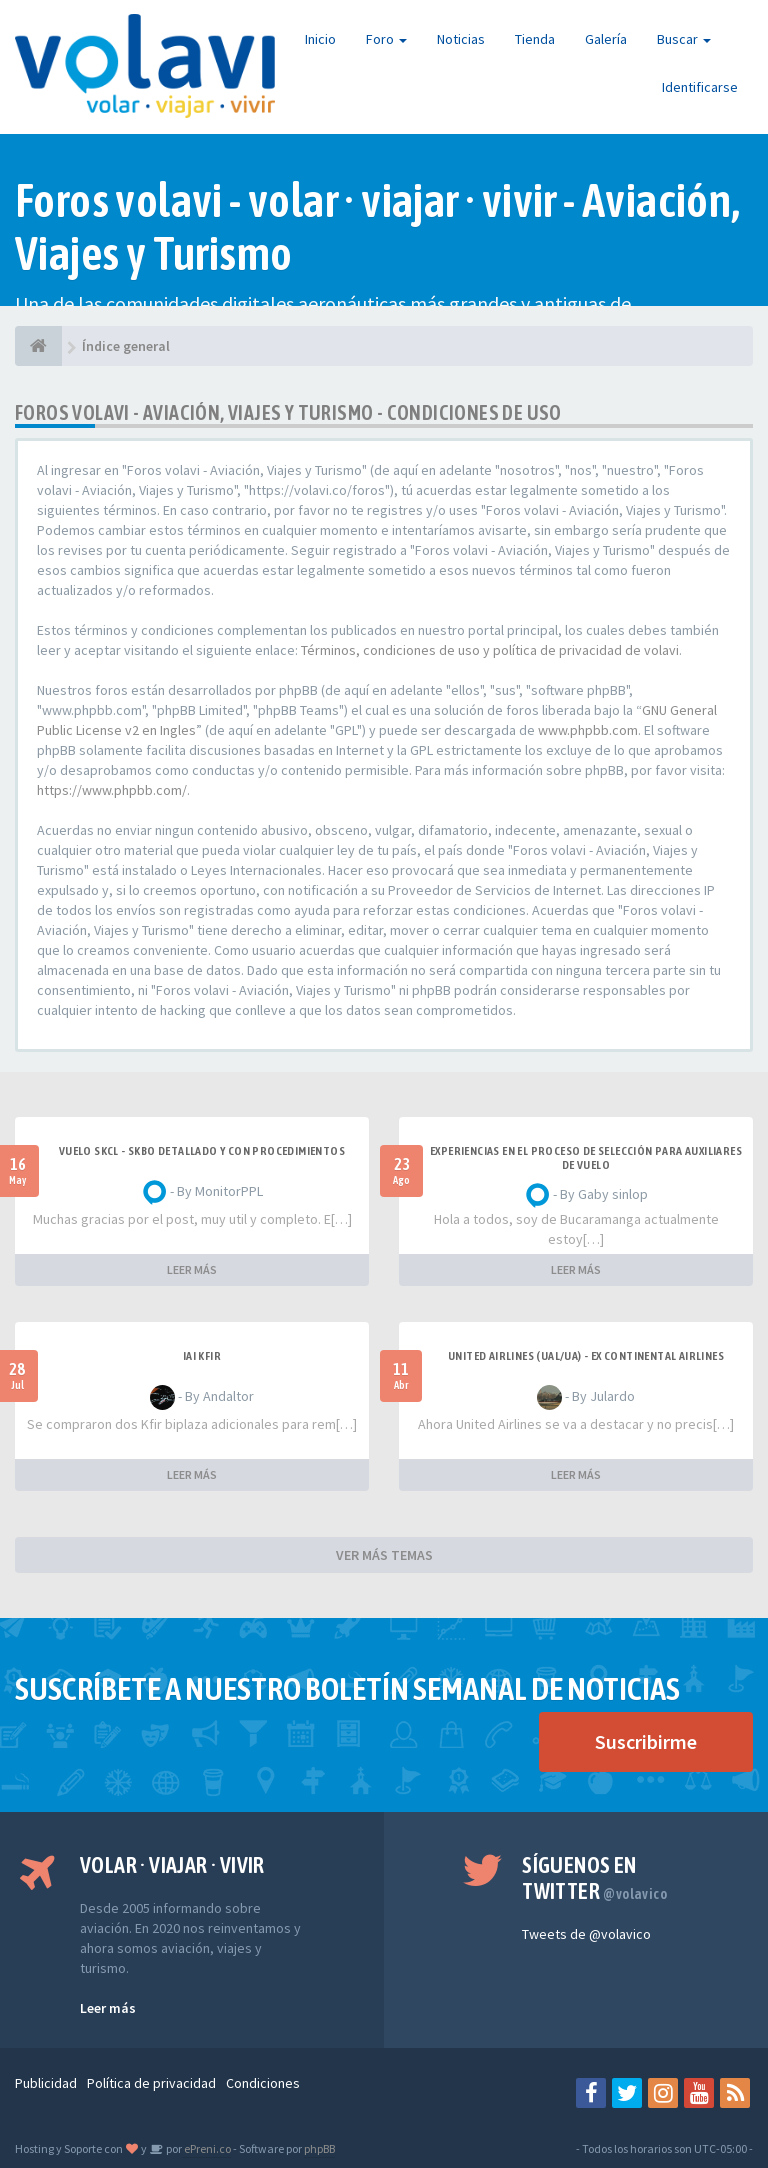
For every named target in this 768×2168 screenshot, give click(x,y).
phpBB (319, 2148)
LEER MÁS (192, 1269)
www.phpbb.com (588, 730)
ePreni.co (206, 2148)
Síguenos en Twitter (594, 1878)
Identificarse (700, 87)
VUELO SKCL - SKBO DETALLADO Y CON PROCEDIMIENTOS (202, 1151)
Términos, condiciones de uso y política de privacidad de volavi (490, 650)
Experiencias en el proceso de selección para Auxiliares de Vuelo (586, 1158)
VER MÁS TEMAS (384, 1555)
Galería (606, 39)
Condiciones (263, 2083)
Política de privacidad (151, 2083)
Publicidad (46, 2083)
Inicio (320, 39)
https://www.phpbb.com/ (112, 790)
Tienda (535, 39)
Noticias (461, 39)
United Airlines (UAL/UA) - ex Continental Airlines (586, 1356)
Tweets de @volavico (586, 1934)
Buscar (684, 39)
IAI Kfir (202, 1356)
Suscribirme (646, 1741)
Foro (386, 39)
